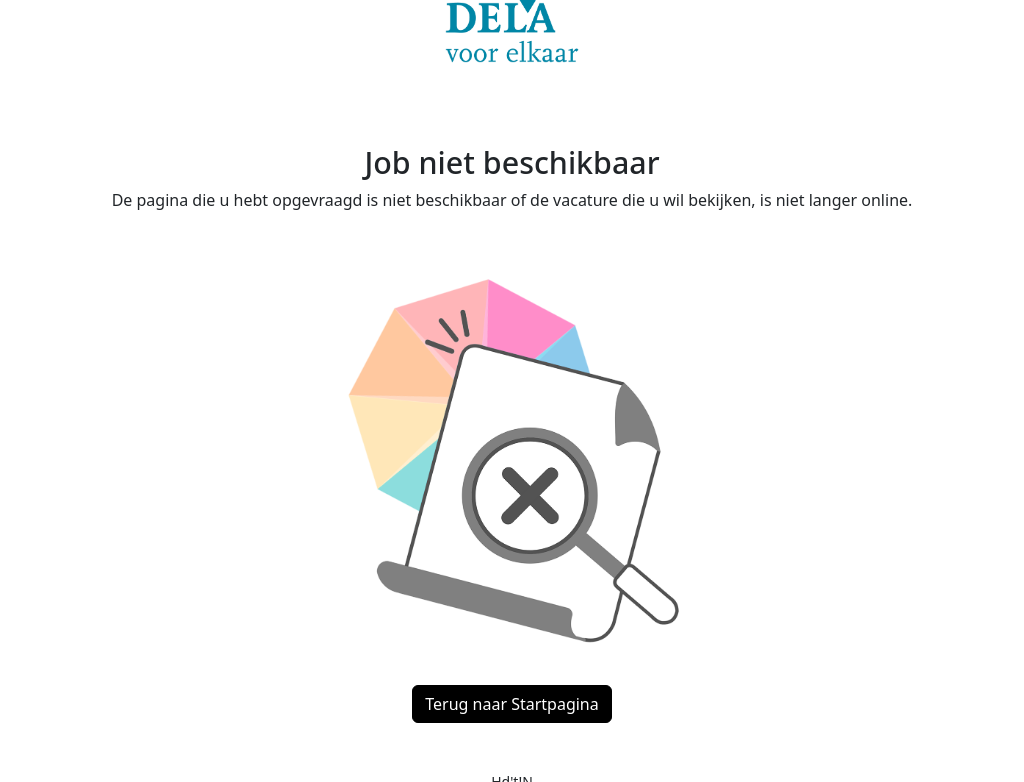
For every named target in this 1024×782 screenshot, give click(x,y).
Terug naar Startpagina (511, 704)
